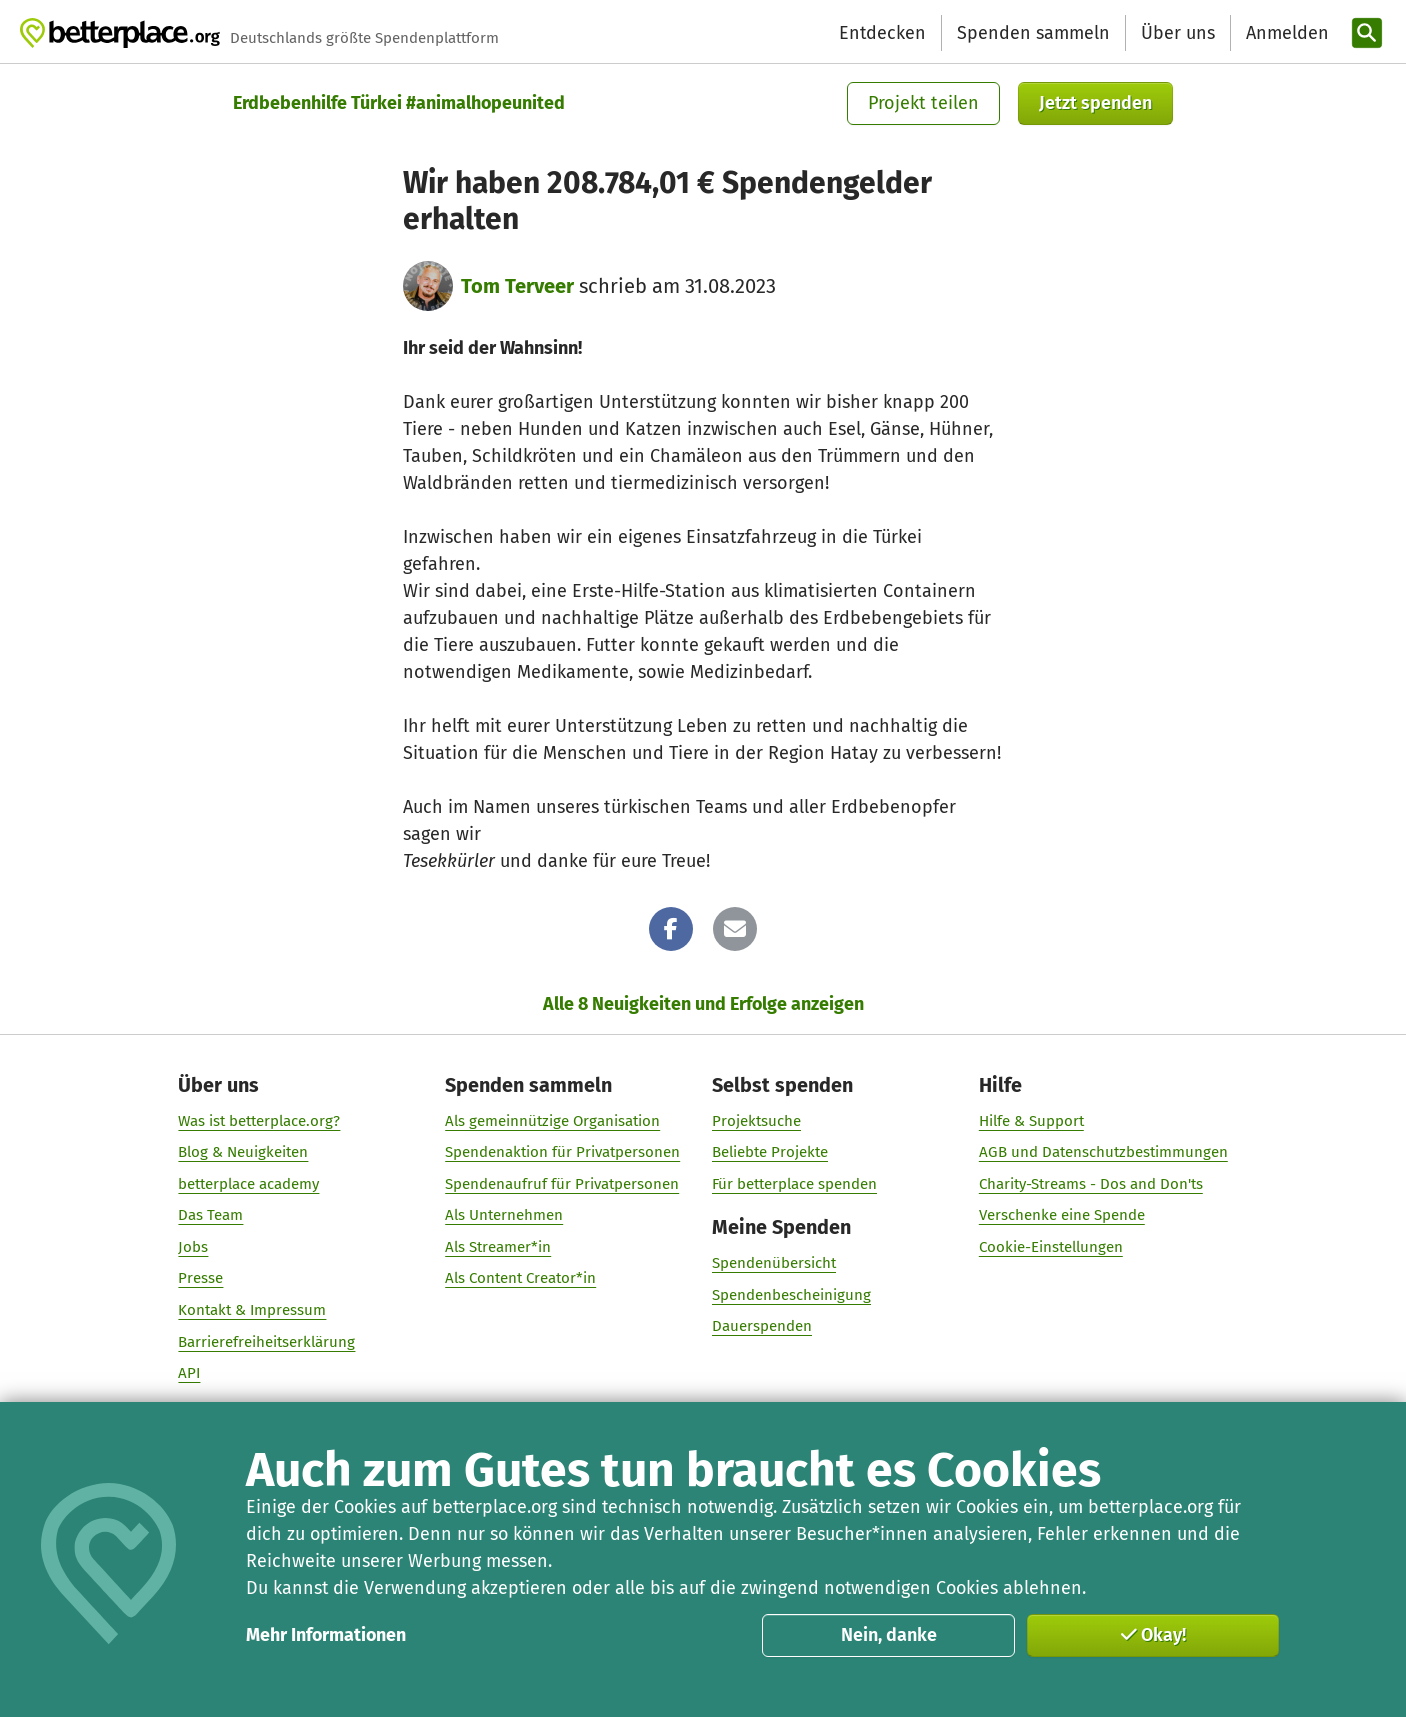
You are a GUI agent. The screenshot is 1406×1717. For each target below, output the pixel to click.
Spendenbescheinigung (791, 1295)
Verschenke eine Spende (1062, 1215)
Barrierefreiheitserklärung (266, 1342)
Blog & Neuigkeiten (243, 1152)
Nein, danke (889, 1635)
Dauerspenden (762, 1326)
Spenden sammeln (1033, 33)
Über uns (1178, 33)
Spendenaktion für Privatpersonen (562, 1152)
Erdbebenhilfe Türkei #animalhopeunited (399, 103)
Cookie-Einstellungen (1051, 1247)
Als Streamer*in (498, 1247)
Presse (200, 1279)
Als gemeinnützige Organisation (552, 1121)
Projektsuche (756, 1121)
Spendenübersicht (774, 1263)
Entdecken (882, 33)
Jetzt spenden (1095, 103)
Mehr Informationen (326, 1635)
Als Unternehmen (504, 1215)
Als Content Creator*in (520, 1279)
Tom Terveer (517, 286)
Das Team (210, 1215)
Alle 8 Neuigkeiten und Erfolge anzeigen (703, 1004)
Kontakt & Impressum (252, 1310)
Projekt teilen (923, 103)
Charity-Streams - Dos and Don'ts (1091, 1184)
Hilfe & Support (1031, 1121)
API (189, 1373)
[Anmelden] (1285, 33)
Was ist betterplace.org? (259, 1121)
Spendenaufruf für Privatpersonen (562, 1184)
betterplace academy (248, 1184)
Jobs (193, 1247)
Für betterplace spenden (794, 1184)
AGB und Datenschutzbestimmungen (1103, 1152)
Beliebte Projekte (770, 1152)
